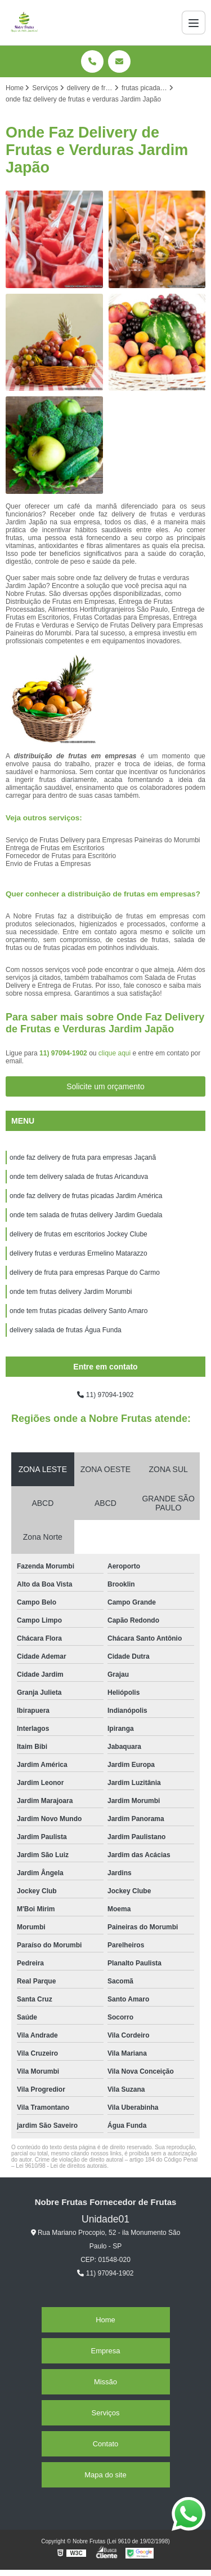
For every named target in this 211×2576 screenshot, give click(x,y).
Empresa (105, 2351)
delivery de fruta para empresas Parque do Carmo (85, 1272)
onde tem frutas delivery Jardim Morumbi (71, 1292)
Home (105, 2320)
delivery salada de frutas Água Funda (66, 1330)
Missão (105, 2382)
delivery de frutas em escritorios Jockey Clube (78, 1234)
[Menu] (193, 22)
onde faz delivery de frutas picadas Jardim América (86, 1196)
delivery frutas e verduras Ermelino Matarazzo (78, 1253)
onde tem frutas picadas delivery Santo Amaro (78, 1311)
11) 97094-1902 (64, 1053)
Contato (106, 2444)
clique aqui (114, 1053)
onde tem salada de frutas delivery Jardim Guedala (86, 1215)
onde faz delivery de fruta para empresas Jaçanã (83, 1157)
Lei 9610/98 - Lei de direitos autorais (61, 2166)
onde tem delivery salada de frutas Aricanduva (79, 1177)
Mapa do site (105, 2475)
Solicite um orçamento (105, 1086)
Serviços (106, 2413)
